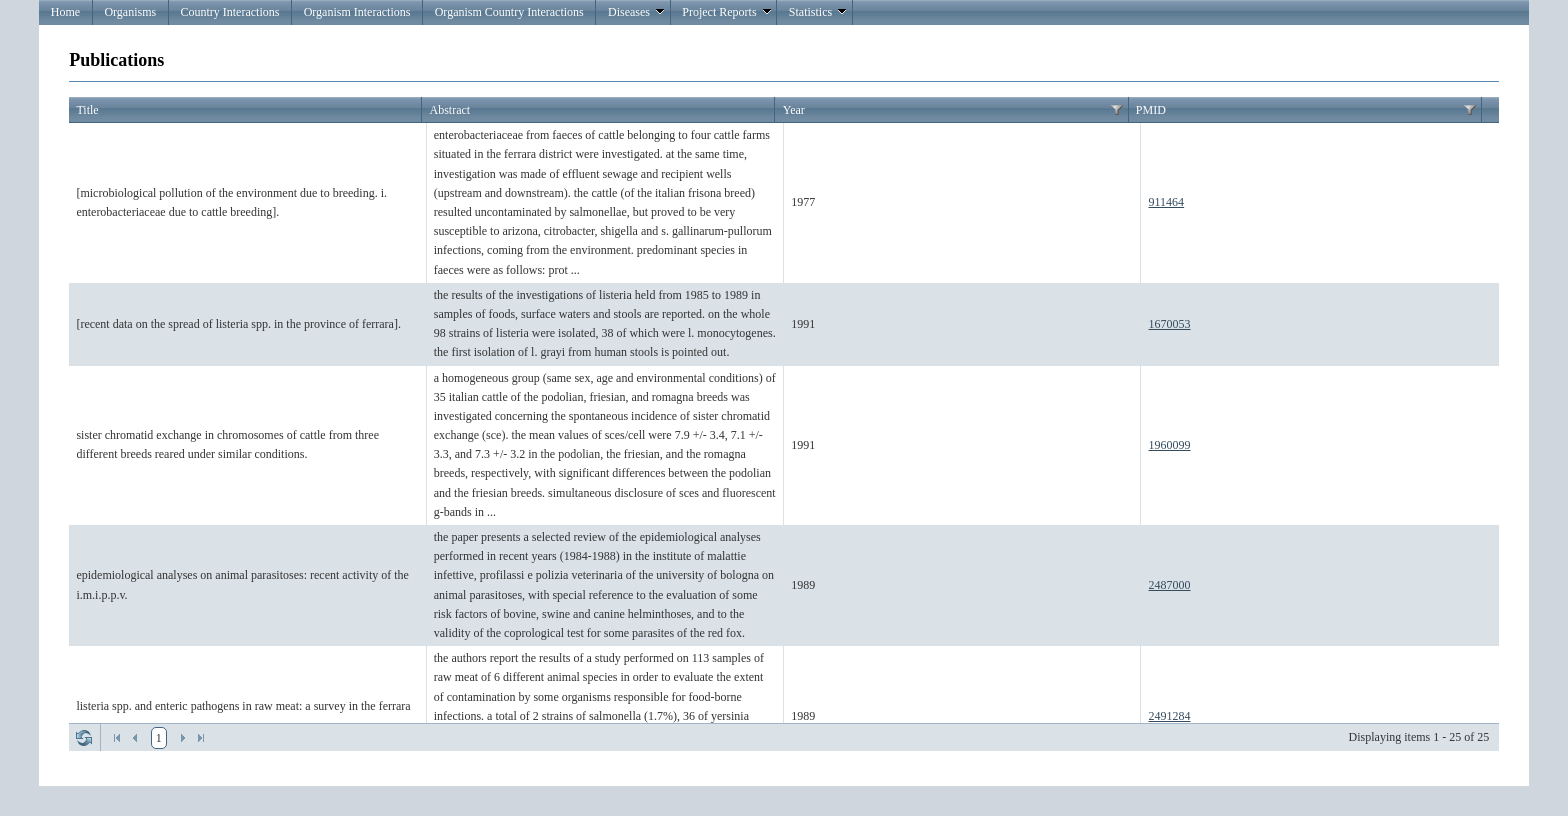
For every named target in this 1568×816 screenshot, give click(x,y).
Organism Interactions (357, 12)
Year (794, 110)
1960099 (1170, 445)
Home (65, 12)
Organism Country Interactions (509, 12)
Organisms (130, 12)
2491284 (1170, 716)
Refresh (84, 738)
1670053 (1170, 324)
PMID (1151, 110)
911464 (1167, 202)
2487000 (1170, 585)
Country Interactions (229, 12)
